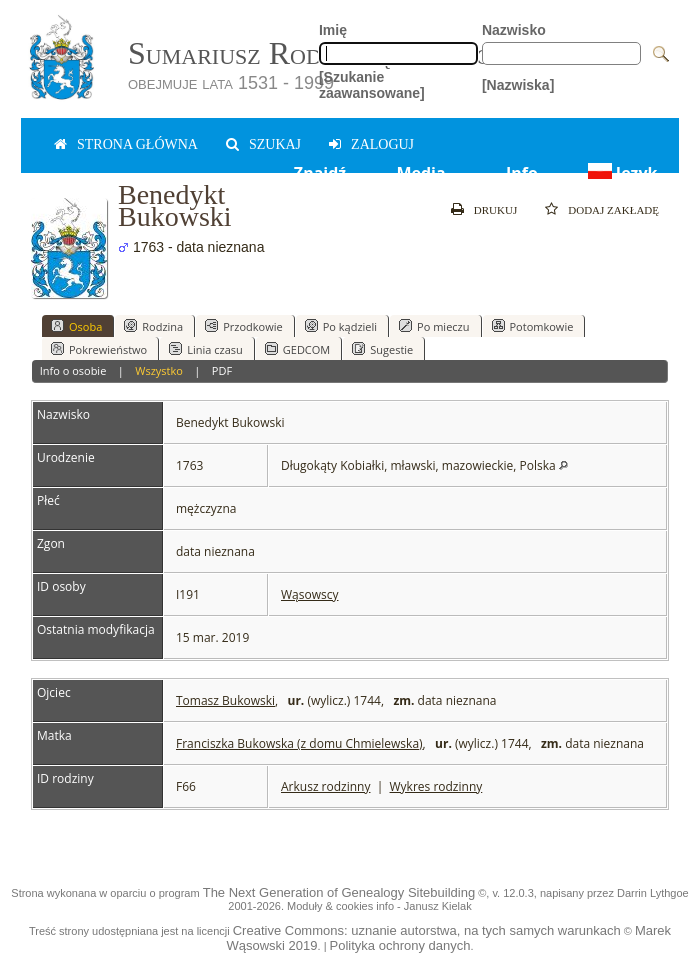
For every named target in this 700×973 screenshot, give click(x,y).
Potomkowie (533, 326)
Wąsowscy (309, 594)
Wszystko (159, 370)
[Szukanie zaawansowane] (372, 85)
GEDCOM (297, 349)
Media (420, 173)
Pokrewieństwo (99, 349)
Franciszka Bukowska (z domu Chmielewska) (299, 743)
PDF (222, 370)
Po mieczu (434, 326)
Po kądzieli (341, 326)
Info (522, 173)
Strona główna (137, 144)
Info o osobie (73, 370)
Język (621, 173)
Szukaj (275, 144)
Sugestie (382, 349)
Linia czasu (206, 349)
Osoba (76, 326)
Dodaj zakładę (613, 210)
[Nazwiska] (518, 85)
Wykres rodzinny (436, 786)
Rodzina (153, 326)
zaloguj (382, 144)
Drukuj (495, 210)
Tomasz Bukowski (225, 700)
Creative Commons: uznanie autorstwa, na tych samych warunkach (427, 930)
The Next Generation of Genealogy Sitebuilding (339, 892)
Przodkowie (244, 326)
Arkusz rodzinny (325, 786)
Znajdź (320, 173)
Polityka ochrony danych (400, 945)
